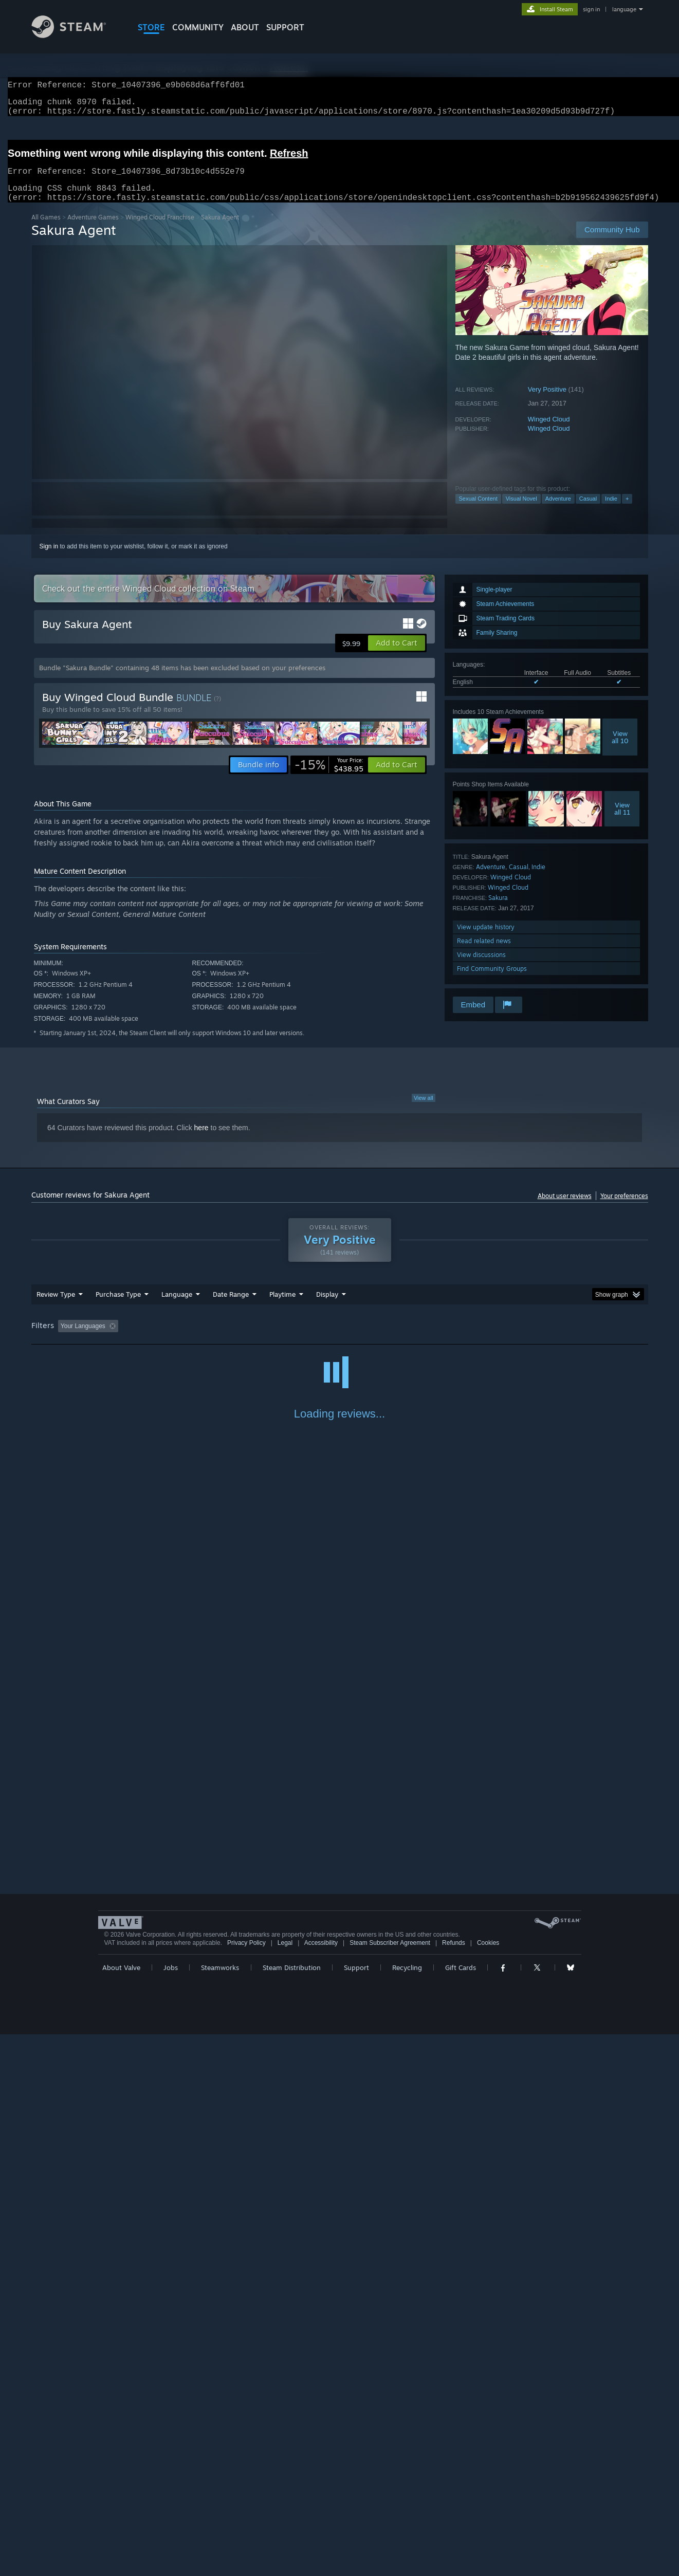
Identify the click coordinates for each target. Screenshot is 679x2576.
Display (327, 1306)
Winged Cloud (549, 431)
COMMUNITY (198, 27)
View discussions (481, 967)
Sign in (49, 558)
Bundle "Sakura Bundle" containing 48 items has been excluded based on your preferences (182, 680)
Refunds (453, 2484)
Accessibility (321, 2484)
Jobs (170, 2509)
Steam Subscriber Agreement (390, 2484)
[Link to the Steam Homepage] (76, 35)
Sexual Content (478, 511)
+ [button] (627, 511)
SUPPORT (285, 27)
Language (176, 1306)
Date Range (231, 1306)
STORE (151, 27)
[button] (397, 655)
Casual (588, 511)
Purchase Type (118, 1306)
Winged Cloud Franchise (159, 229)
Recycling (407, 2509)
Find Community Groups (492, 981)
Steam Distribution (292, 2509)
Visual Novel (521, 511)
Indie (611, 511)
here (201, 1140)
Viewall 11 (622, 821)
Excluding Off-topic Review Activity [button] (186, 1338)
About (245, 27)
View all (423, 1110)
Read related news (484, 953)
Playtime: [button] (266, 1338)
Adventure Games (93, 229)
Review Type (55, 1306)
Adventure (558, 511)
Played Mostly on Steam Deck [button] (340, 1338)
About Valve (121, 2509)
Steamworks (220, 2509)
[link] (328, 777)
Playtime (282, 1306)
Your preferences (624, 1208)
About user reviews (565, 1208)
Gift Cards (460, 2509)
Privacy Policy (246, 2484)
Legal (285, 2484)
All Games (46, 229)
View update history (486, 939)
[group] (339, 1339)
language (624, 9)
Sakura (498, 910)
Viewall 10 (620, 749)
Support (356, 2509)
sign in (591, 9)
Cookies (488, 2484)
